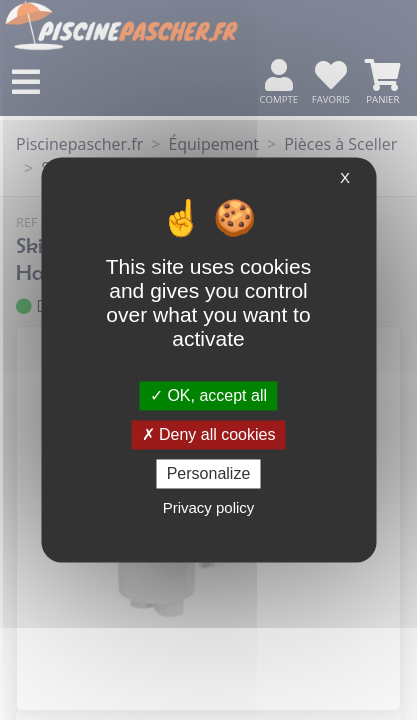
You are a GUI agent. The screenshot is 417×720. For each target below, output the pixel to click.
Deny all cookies (209, 434)
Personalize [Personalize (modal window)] (209, 473)
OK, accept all (208, 395)
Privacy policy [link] (209, 508)
